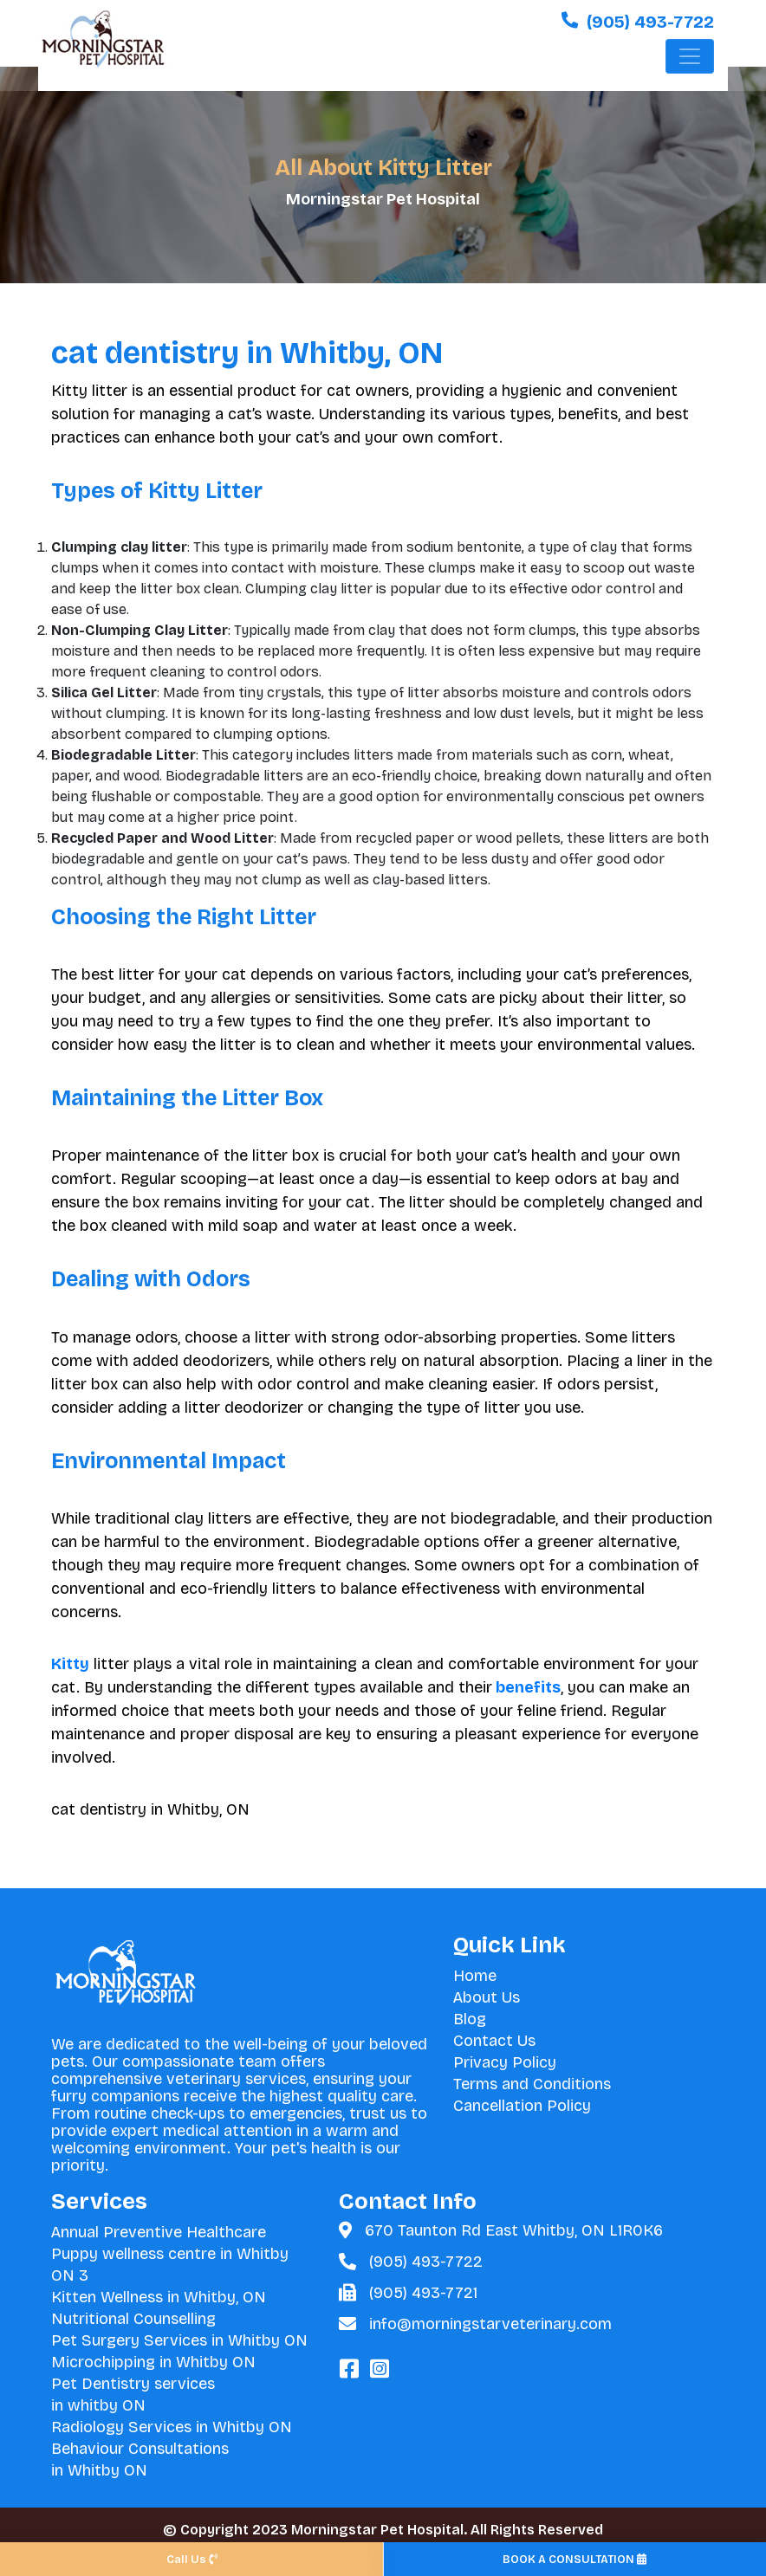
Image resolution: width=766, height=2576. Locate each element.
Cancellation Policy (522, 2105)
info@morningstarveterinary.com (490, 2323)
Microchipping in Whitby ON (153, 2362)
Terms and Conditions (532, 2084)
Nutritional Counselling (133, 2318)
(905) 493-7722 (426, 2261)
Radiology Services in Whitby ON (171, 2427)
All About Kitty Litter (383, 168)
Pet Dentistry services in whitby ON (133, 2394)
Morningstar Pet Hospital (383, 199)
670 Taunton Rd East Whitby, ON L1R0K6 (514, 2230)
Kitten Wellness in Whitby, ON (158, 2297)
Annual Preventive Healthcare (158, 2232)
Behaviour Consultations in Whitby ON (140, 2459)
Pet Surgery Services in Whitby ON (179, 2340)
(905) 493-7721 (423, 2292)
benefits (526, 1687)
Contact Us (494, 2040)
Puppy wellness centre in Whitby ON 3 (170, 2264)
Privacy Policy (504, 2062)
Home (475, 1975)
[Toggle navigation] (689, 60)
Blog (469, 2019)
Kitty (70, 1663)
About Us (486, 1997)
